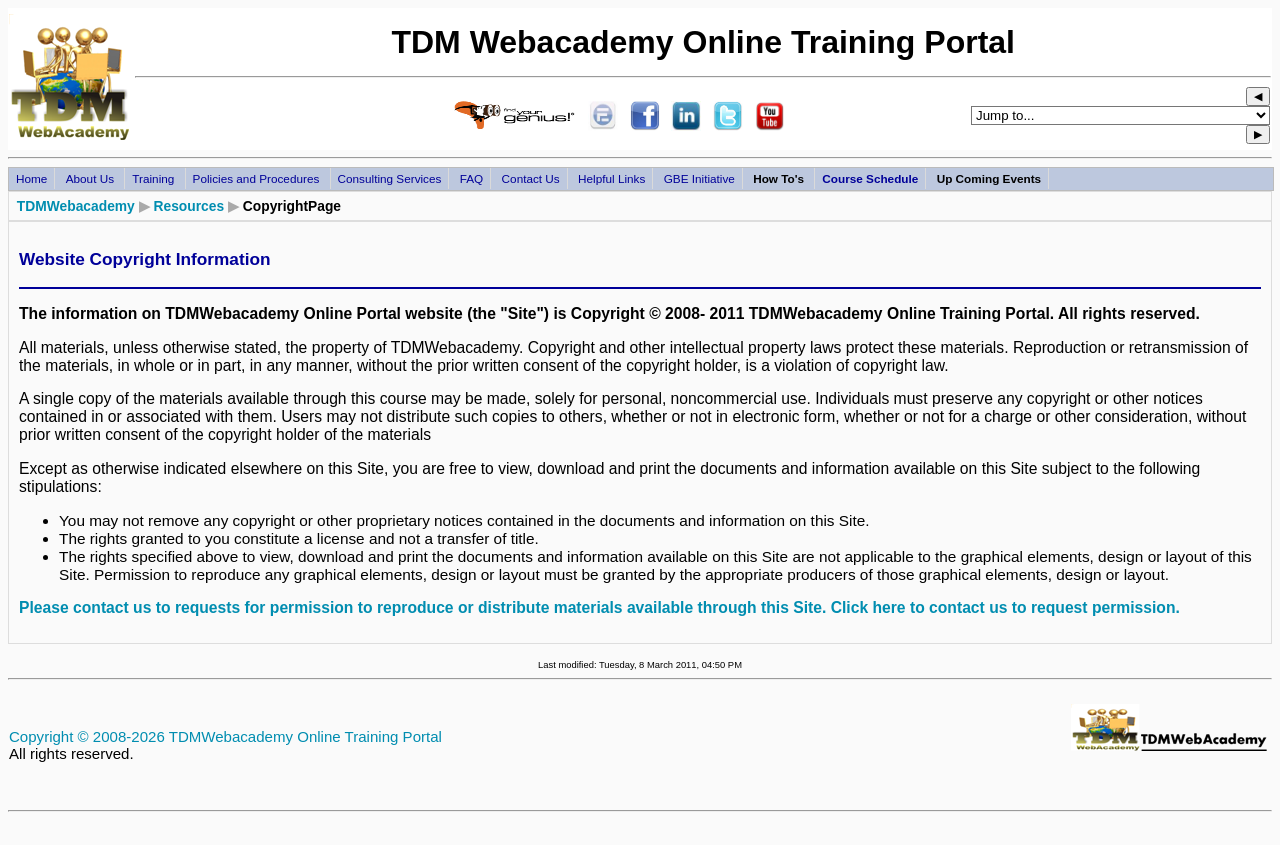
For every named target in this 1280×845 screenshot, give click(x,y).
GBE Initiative (699, 178)
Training (154, 178)
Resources (188, 206)
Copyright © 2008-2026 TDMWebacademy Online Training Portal (225, 736)
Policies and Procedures (258, 178)
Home (31, 178)
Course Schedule (870, 178)
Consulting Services (390, 178)
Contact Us (531, 178)
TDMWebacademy (76, 206)
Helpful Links (611, 178)
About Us (92, 178)
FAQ (472, 178)
